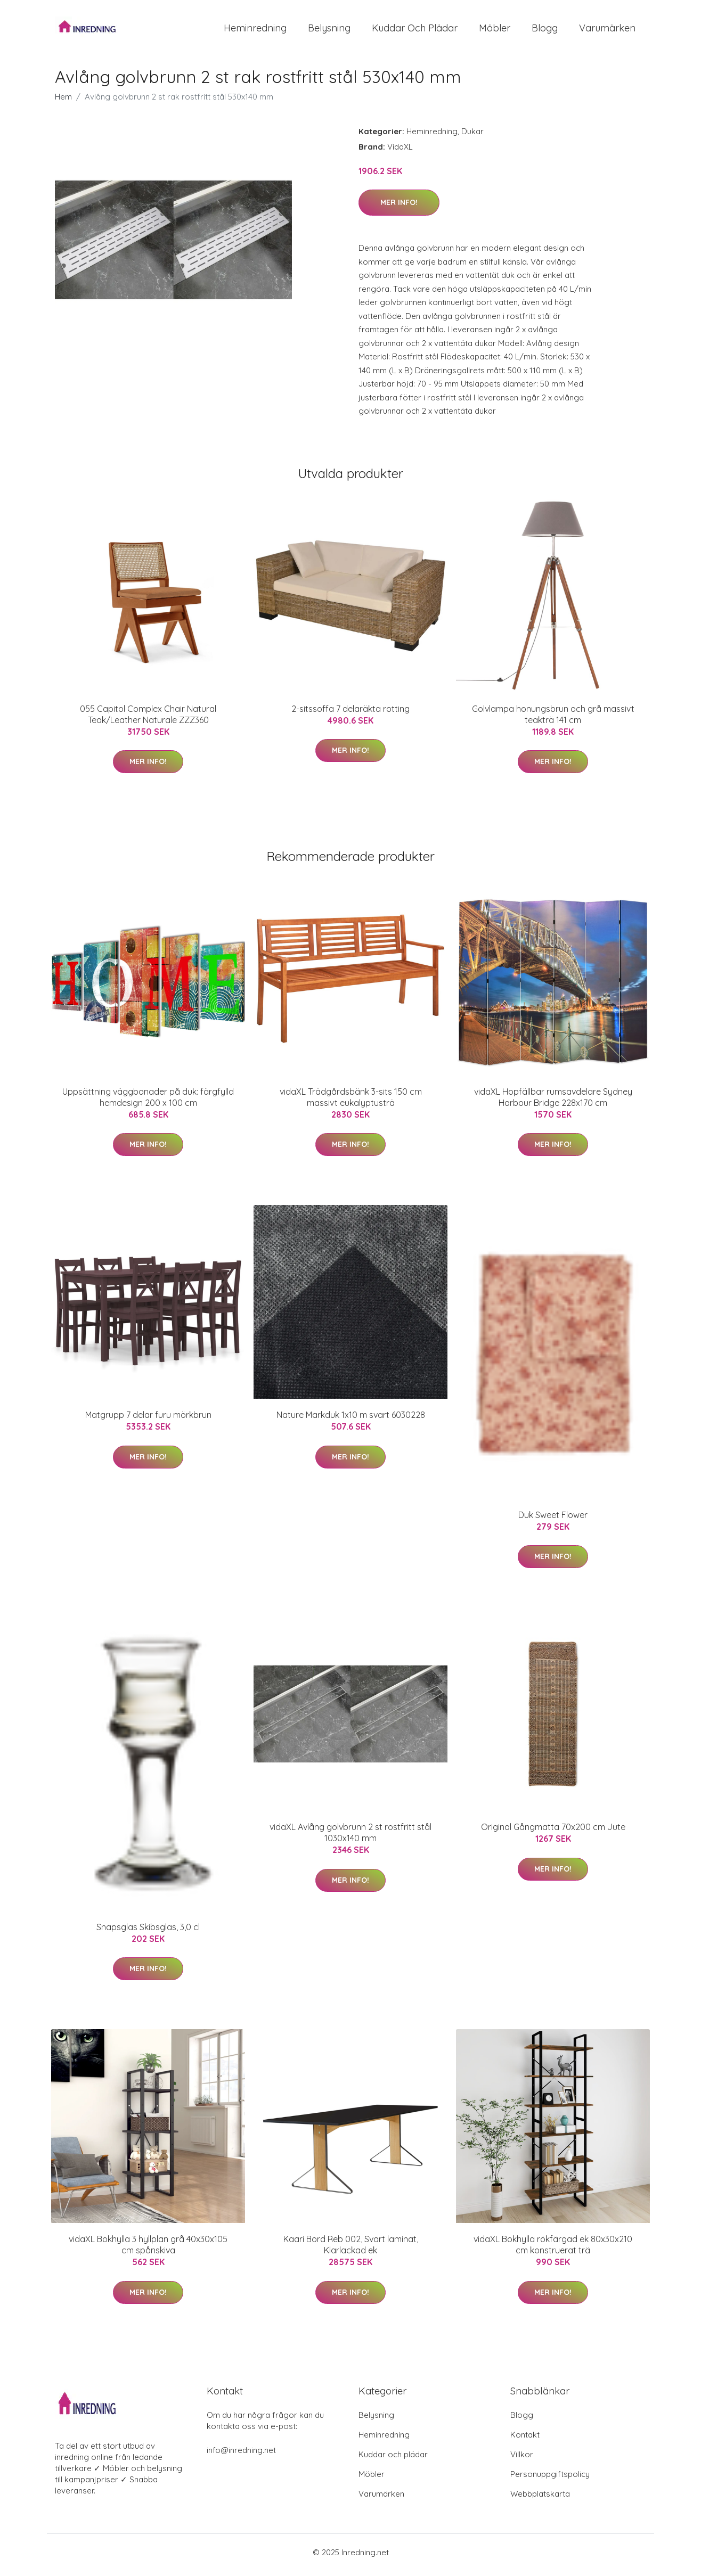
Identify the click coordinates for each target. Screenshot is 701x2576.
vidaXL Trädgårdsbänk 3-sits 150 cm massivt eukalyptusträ (351, 1102)
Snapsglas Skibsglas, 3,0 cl (148, 1932)
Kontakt (525, 2440)
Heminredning (255, 30)
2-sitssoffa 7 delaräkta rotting (350, 714)
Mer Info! (399, 208)
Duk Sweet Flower (553, 1520)
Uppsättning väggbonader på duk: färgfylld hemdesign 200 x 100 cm (148, 1102)
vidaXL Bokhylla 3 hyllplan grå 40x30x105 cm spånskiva (148, 2250)
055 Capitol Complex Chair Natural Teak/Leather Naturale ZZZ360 (148, 720)
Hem (63, 102)
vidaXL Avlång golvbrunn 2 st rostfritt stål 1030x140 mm (350, 1838)
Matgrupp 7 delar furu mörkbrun (148, 1420)
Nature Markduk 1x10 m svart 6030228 (350, 1420)
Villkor (521, 2460)
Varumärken (607, 30)
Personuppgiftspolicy (550, 2479)
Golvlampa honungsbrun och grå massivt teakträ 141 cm (553, 720)
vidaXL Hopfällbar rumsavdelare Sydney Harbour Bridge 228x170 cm (553, 1102)
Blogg (545, 30)
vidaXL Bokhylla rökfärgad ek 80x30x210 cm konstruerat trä (553, 2250)
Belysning (329, 30)
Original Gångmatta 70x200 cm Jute (553, 1832)
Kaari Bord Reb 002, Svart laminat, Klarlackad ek (350, 2250)
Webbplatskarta (540, 2499)
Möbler (494, 30)
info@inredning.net (241, 2455)
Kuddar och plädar (415, 30)
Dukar (472, 137)
